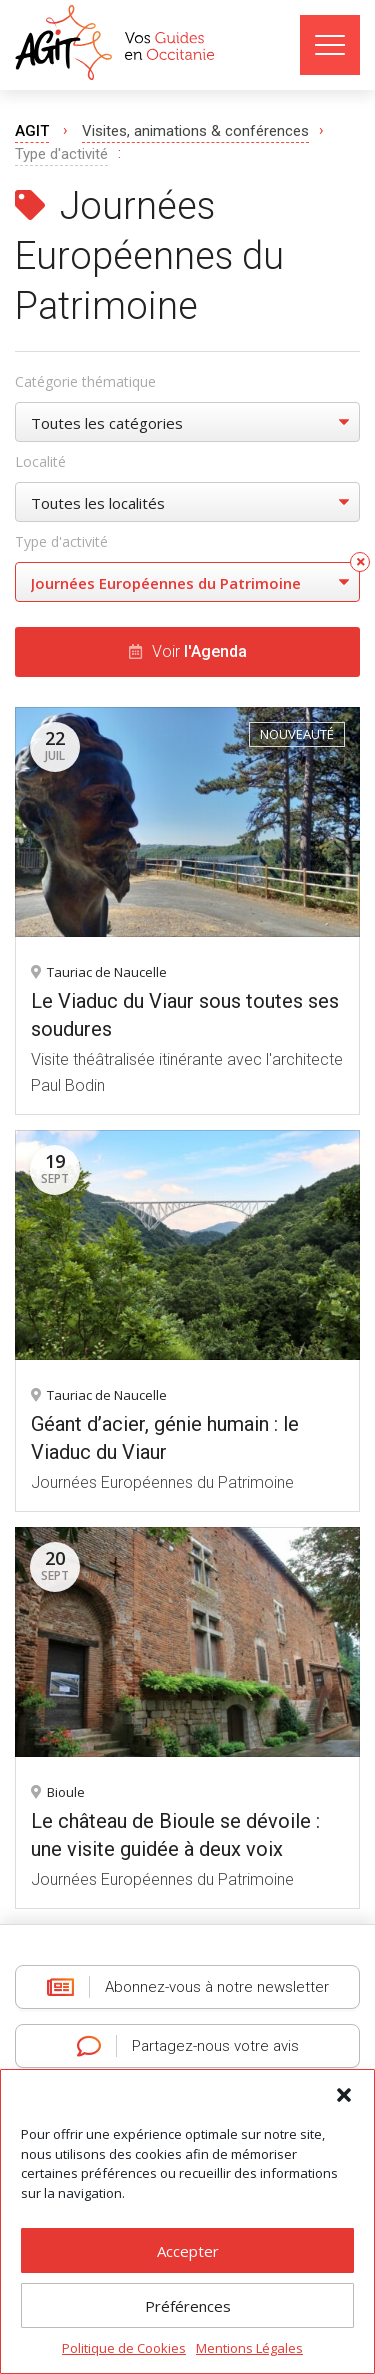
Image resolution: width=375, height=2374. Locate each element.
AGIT (32, 131)
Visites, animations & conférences (195, 131)
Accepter (188, 2251)
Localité (40, 461)
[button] (344, 2095)
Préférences (188, 2306)
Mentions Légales (249, 2348)
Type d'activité (61, 541)
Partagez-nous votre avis (188, 2046)
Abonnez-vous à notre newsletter (188, 1987)
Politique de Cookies (124, 2348)
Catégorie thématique (85, 381)
